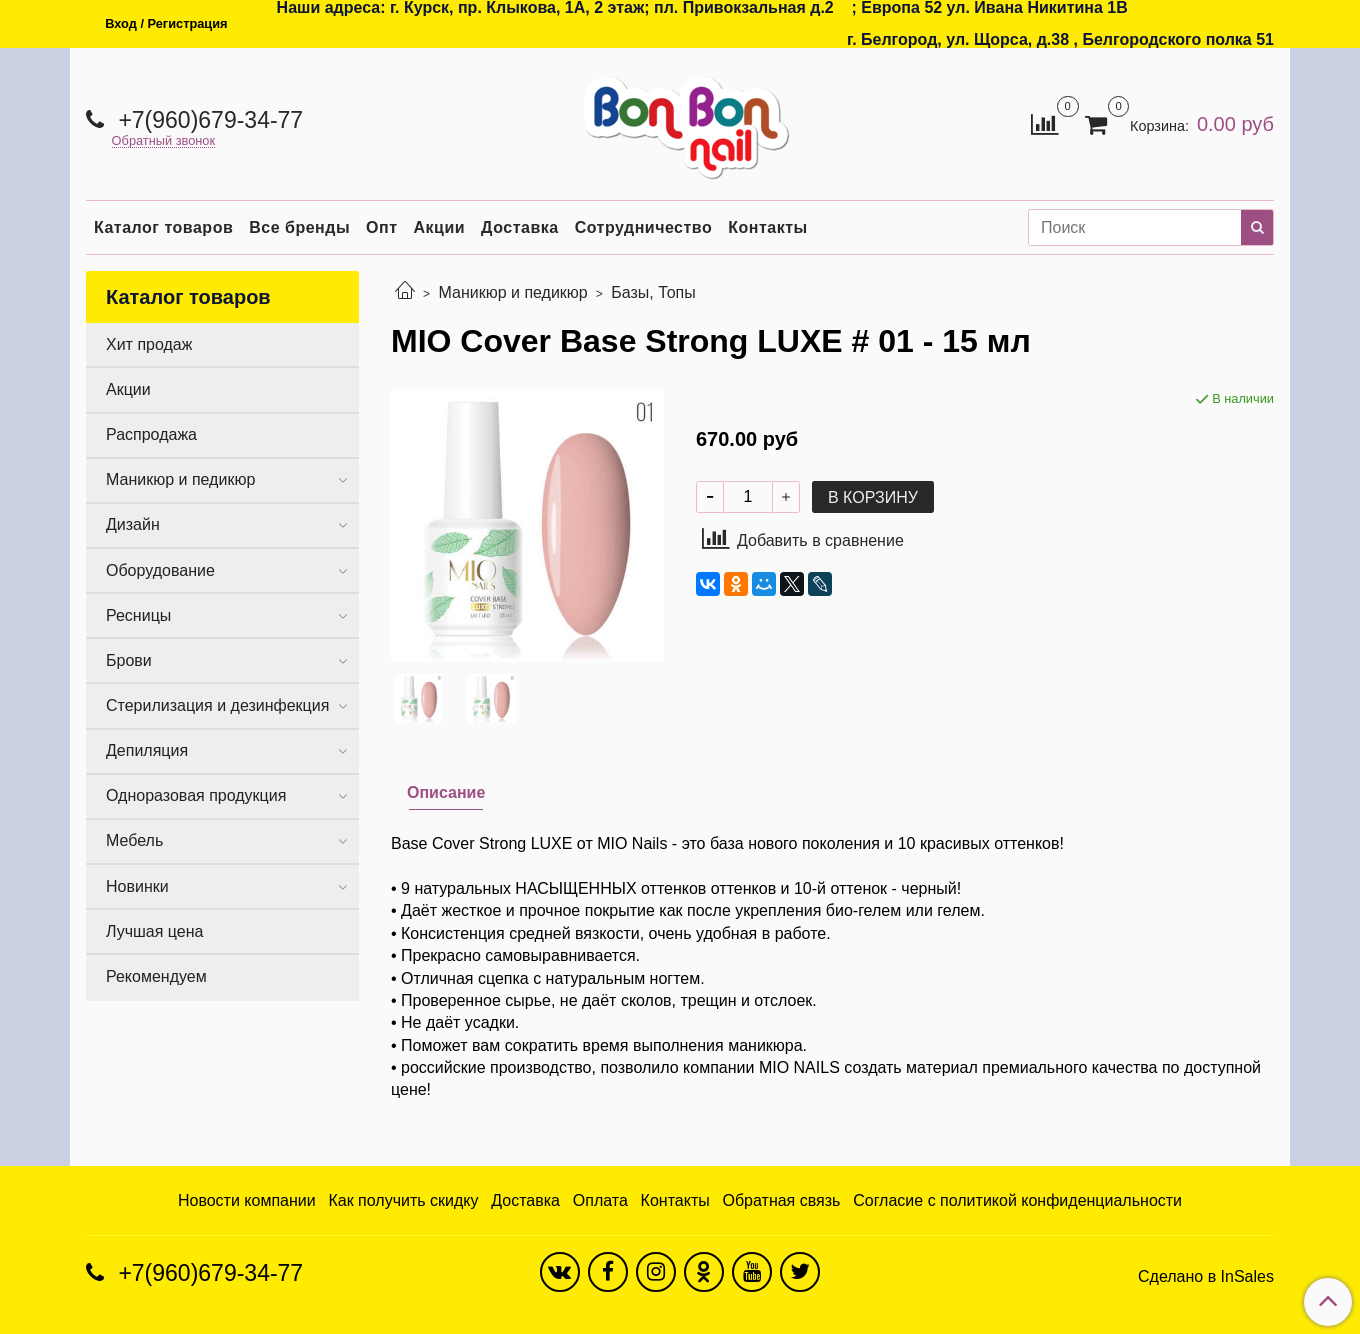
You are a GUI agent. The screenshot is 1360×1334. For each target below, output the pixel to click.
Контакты (767, 227)
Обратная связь (782, 1200)
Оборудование (160, 570)
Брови (129, 660)
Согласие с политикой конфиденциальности (1017, 1200)
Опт (381, 227)
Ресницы (138, 615)
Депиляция (147, 750)
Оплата (600, 1200)
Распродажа (151, 434)
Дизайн (133, 524)
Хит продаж (149, 344)
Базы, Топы (653, 292)
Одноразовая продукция (196, 795)
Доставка (520, 227)
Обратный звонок (164, 141)
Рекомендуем (156, 976)
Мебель (134, 840)
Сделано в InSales (1206, 1277)
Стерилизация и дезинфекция (217, 705)
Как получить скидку (403, 1200)
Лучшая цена (154, 931)
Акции (440, 227)
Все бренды (299, 227)
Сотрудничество (644, 227)
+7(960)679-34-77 (207, 120)
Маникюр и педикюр (512, 292)
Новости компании (247, 1200)
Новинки (137, 886)
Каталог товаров (163, 227)
